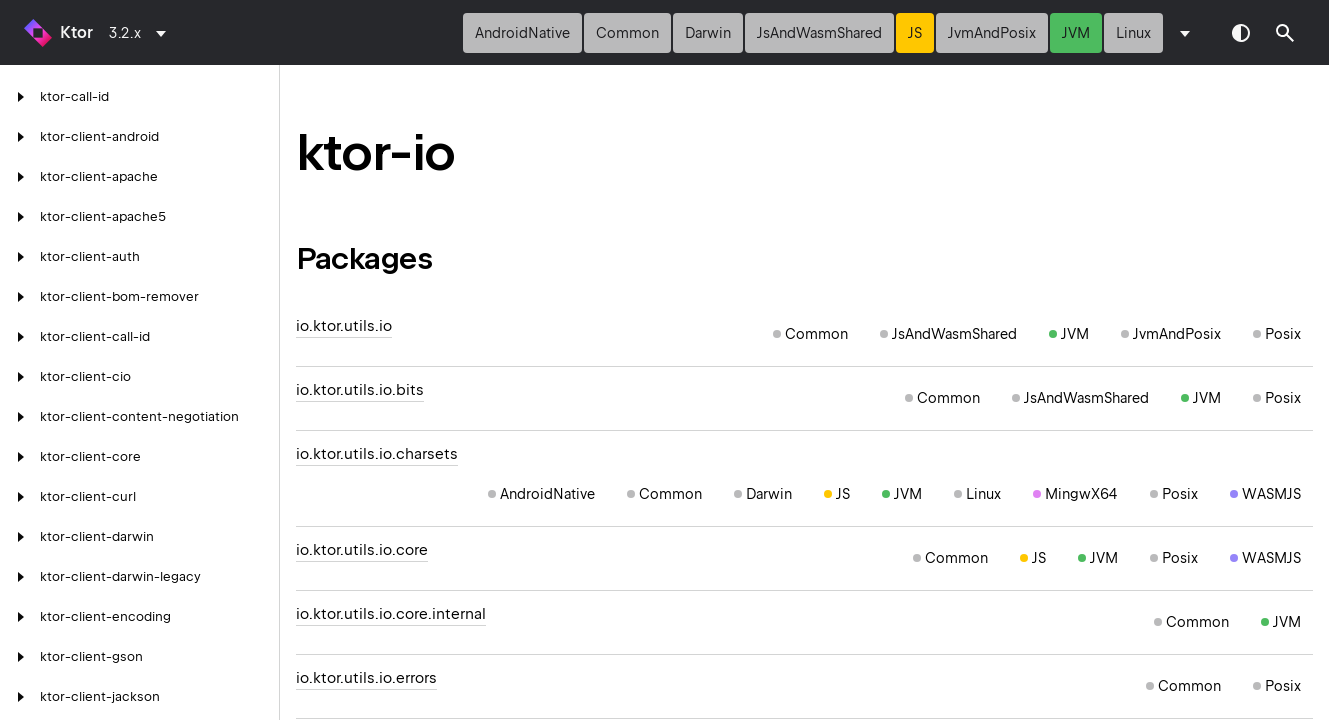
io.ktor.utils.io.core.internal (391, 614)
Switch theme (1241, 33)
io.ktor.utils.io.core (362, 550)
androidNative (522, 33)
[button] (1285, 33)
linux (1133, 33)
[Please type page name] (1285, 33)
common (627, 33)
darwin (708, 33)
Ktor (76, 32)
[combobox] (141, 33)
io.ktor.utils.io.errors (366, 678)
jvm (1076, 33)
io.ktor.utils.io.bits (360, 390)
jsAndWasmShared (819, 33)
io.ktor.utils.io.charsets (377, 454)
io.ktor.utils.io (344, 326)
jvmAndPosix (992, 33)
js (915, 33)
